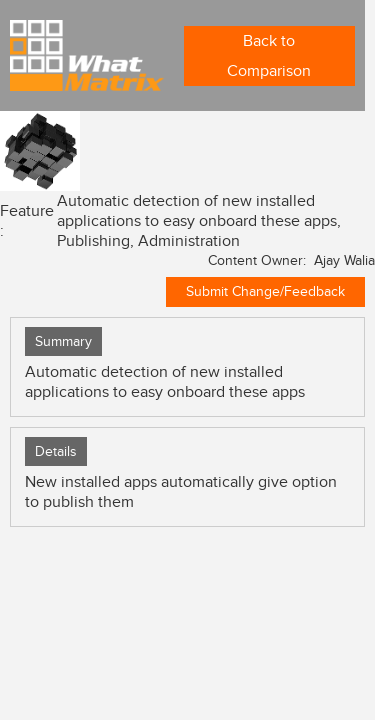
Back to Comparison (269, 56)
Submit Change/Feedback (265, 291)
